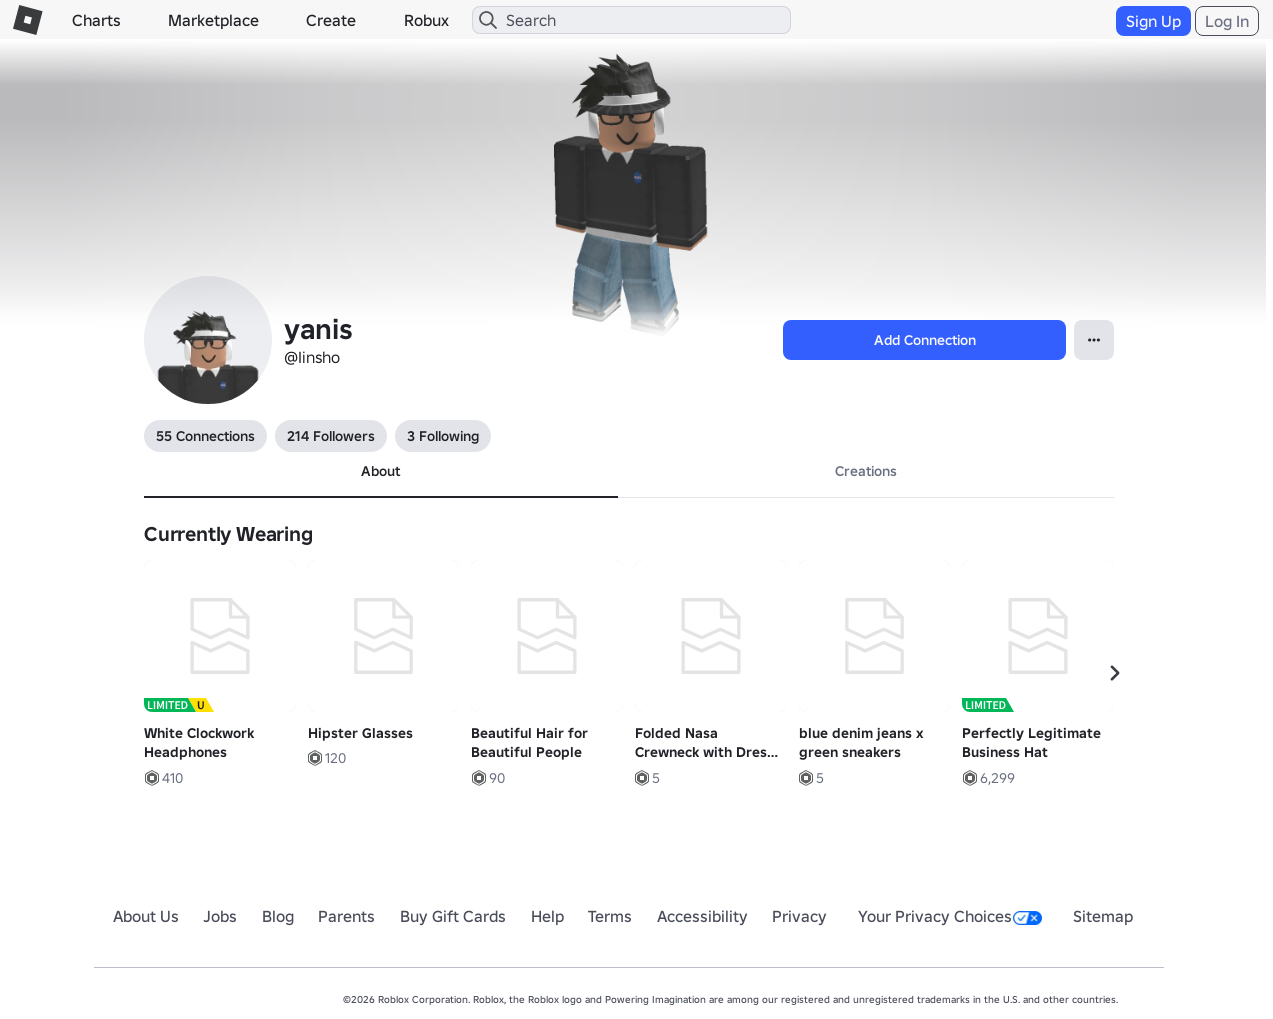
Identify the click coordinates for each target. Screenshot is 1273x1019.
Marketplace (213, 20)
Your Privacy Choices (950, 916)
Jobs (220, 916)
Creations (866, 471)
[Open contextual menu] (1094, 340)
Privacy (799, 916)
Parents (346, 916)
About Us (146, 916)
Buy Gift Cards (453, 916)
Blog (278, 916)
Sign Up (1153, 21)
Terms (610, 916)
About (380, 471)
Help (547, 916)
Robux (426, 20)
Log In (1227, 21)
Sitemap (1103, 916)
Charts (96, 20)
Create (331, 20)
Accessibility (702, 916)
